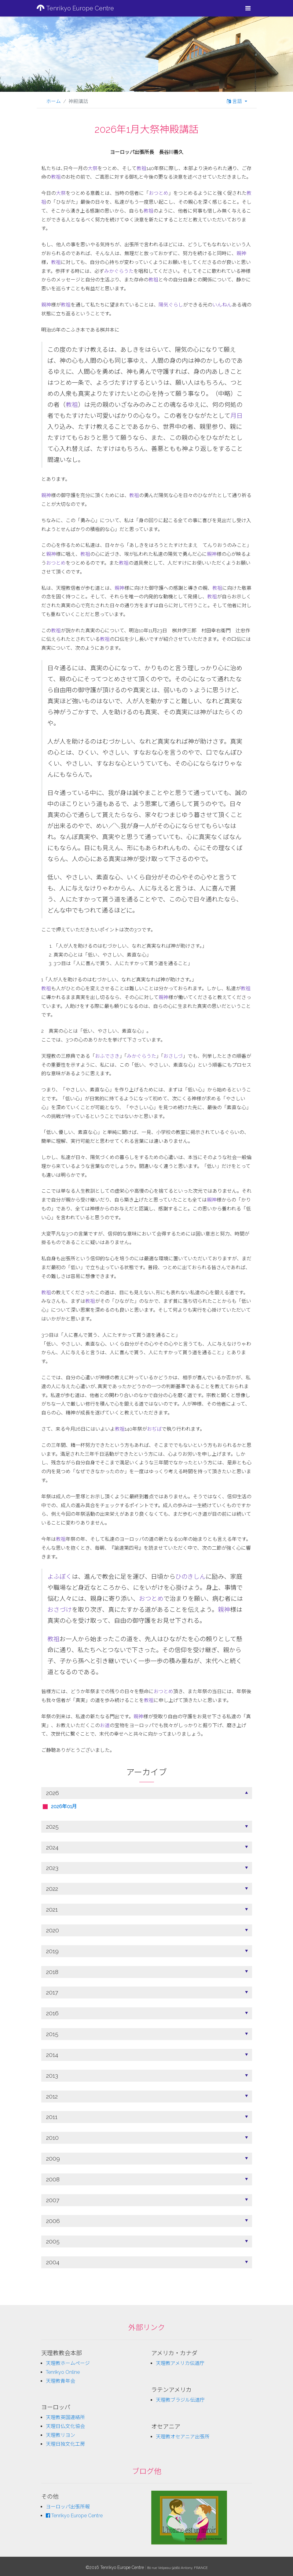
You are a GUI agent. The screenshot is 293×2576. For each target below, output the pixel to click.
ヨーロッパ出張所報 (68, 2507)
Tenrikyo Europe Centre (75, 8)
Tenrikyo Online (63, 2372)
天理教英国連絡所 (65, 2417)
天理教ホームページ (68, 2363)
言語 (235, 101)
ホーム (53, 101)
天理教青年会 (60, 2381)
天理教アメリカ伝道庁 (180, 2363)
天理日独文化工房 (65, 2444)
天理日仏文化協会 (65, 2426)
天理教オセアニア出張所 (183, 2437)
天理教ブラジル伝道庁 (180, 2400)
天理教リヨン (60, 2435)
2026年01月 (64, 1806)
